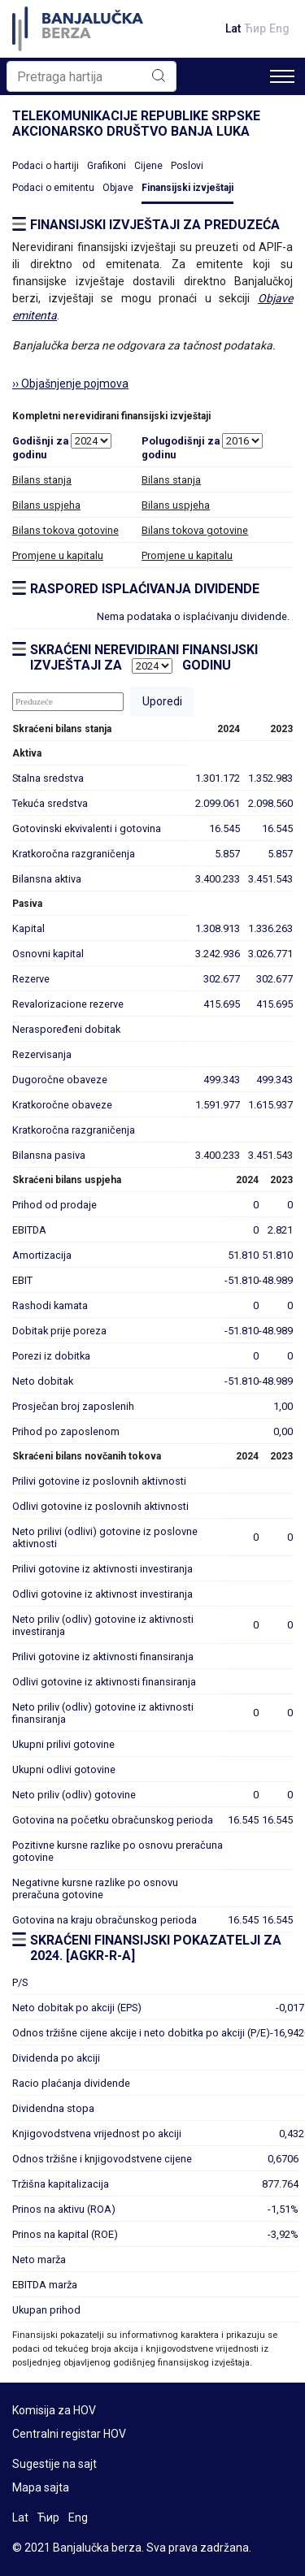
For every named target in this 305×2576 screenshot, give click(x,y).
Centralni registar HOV (69, 2433)
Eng (279, 28)
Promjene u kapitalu (57, 555)
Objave (117, 187)
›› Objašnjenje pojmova (70, 383)
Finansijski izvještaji (187, 187)
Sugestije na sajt (54, 2463)
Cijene (148, 165)
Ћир (255, 28)
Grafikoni (106, 165)
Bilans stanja (42, 480)
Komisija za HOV (54, 2410)
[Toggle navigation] (282, 76)
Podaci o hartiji (45, 165)
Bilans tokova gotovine (65, 530)
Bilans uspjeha (46, 505)
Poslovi (187, 165)
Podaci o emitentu (53, 187)
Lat (233, 28)
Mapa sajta (40, 2487)
